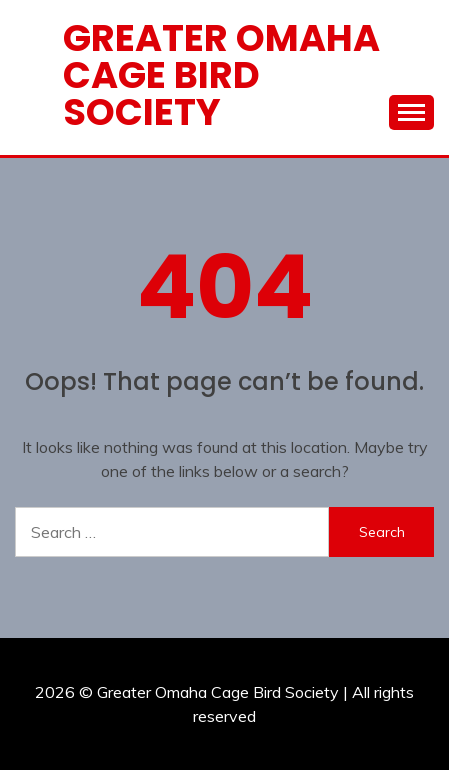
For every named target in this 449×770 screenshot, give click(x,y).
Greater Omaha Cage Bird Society (221, 75)
